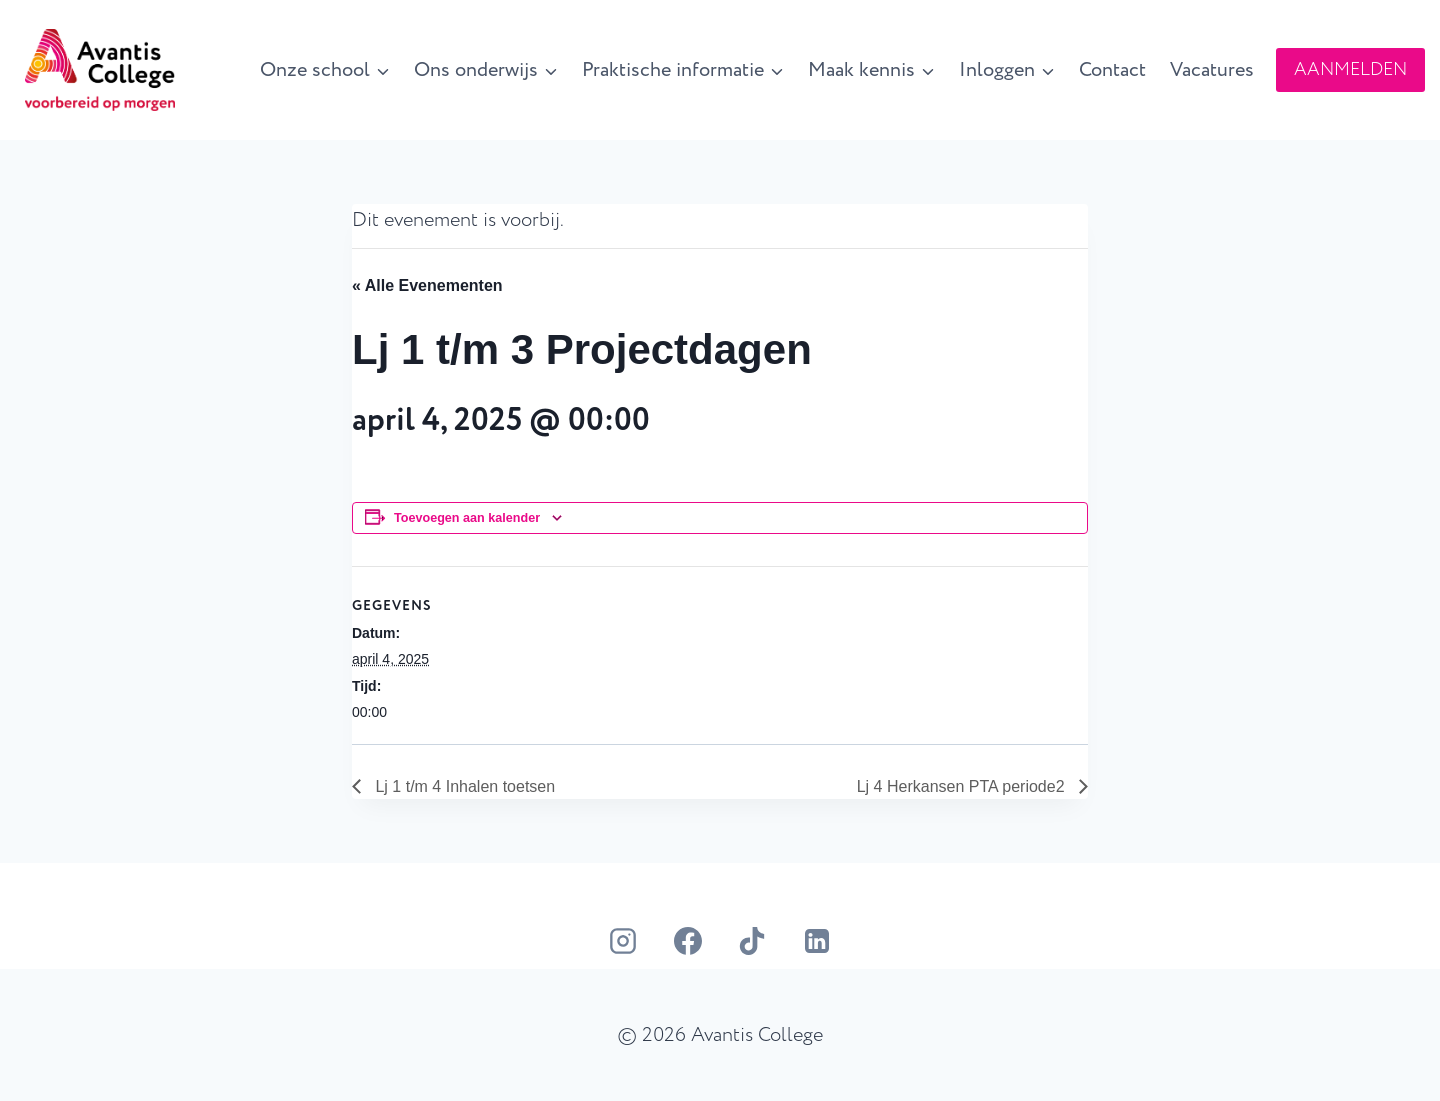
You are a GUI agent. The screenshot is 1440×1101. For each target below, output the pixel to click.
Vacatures (1212, 70)
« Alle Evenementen (427, 285)
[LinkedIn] (817, 941)
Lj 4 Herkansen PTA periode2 (963, 786)
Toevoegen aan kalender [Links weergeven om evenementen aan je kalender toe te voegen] (467, 518)
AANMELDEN (1350, 69)
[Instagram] (623, 941)
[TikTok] (752, 941)
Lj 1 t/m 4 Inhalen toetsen (463, 786)
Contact (1112, 70)
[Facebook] (688, 941)
